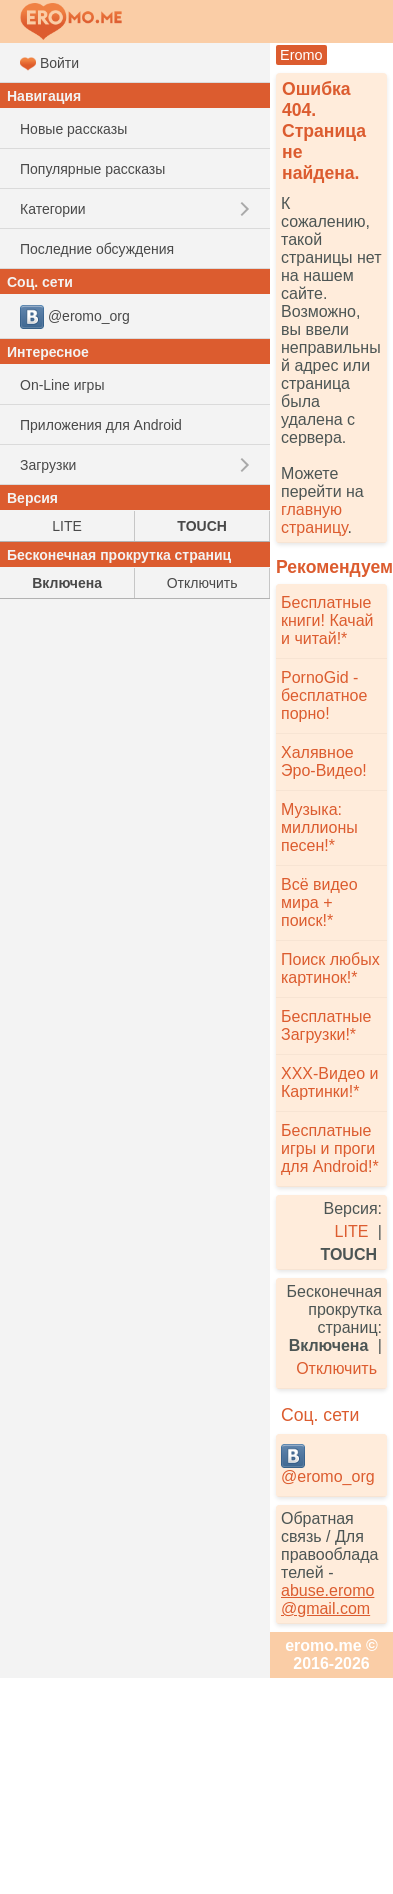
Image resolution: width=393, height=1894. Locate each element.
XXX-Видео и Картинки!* (329, 1082)
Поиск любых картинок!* (330, 968)
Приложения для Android (101, 425)
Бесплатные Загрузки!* (326, 1025)
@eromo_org (328, 1464)
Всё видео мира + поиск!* (319, 902)
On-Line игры (62, 385)
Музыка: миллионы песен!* (319, 827)
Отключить (336, 1368)
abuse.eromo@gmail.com (327, 1599)
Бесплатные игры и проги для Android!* (330, 1148)
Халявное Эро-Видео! (324, 761)
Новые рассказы (73, 129)
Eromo (301, 55)
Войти (49, 63)
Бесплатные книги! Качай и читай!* (327, 620)
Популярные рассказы (92, 169)
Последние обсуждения (97, 249)
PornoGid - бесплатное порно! (324, 695)
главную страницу (314, 518)
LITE (352, 1231)
